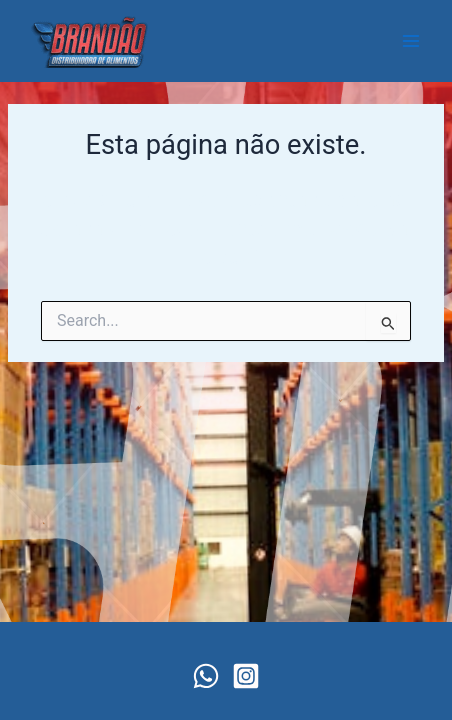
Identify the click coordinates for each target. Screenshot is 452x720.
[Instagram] (246, 676)
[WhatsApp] (206, 676)
